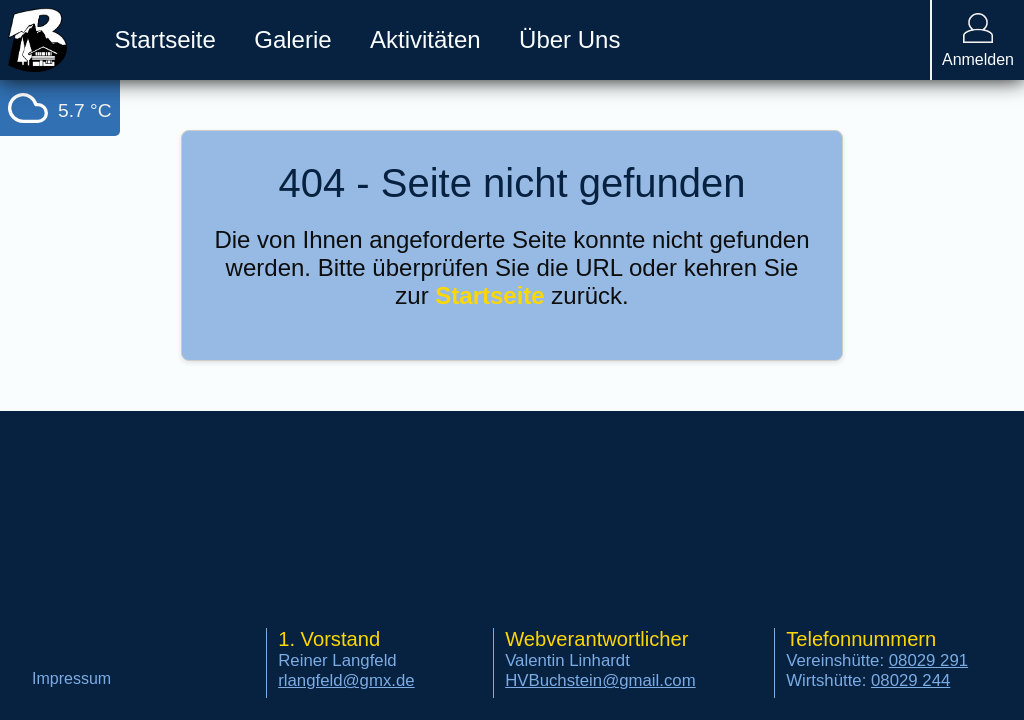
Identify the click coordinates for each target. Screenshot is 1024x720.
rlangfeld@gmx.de (346, 680)
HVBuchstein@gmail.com (600, 680)
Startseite (489, 295)
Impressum (71, 678)
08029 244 (910, 680)
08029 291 (928, 660)
